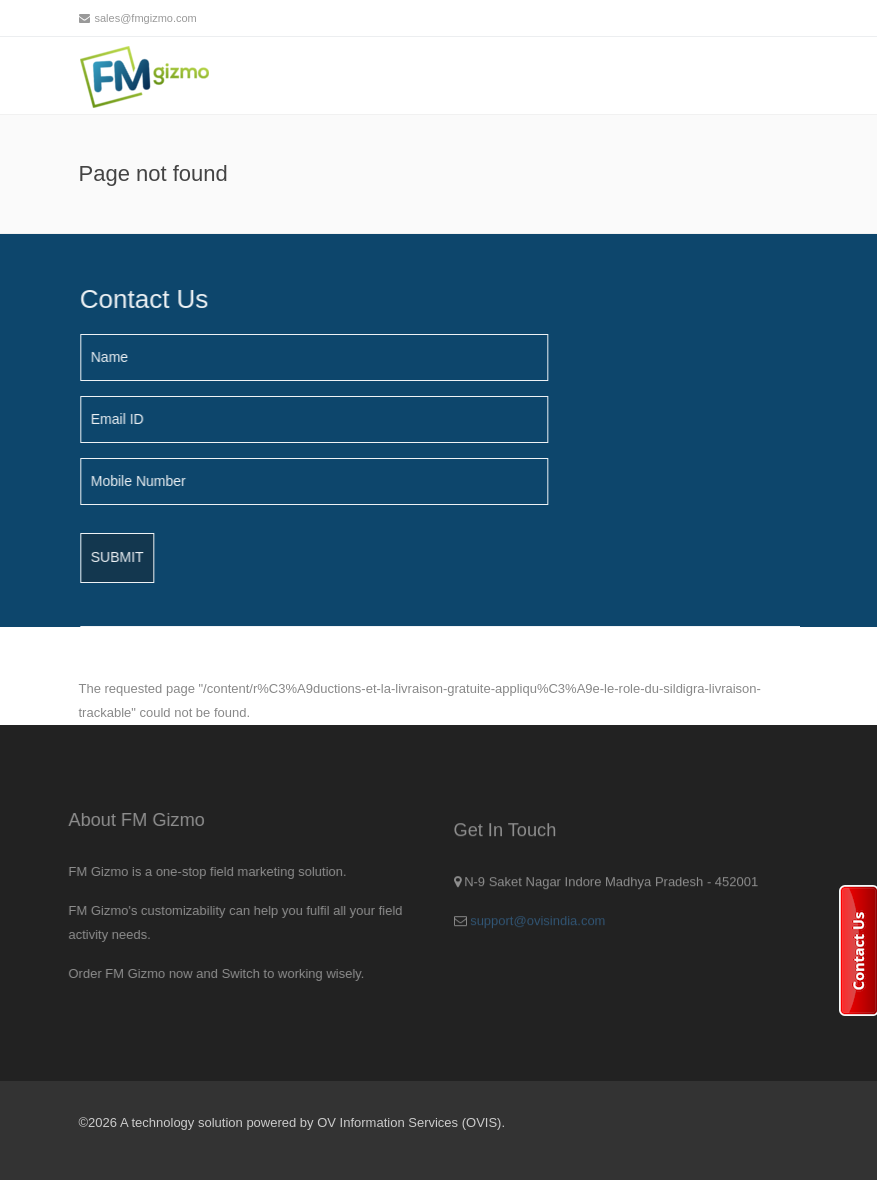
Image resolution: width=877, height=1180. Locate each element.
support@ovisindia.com (537, 925)
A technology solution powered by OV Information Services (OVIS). (312, 1122)
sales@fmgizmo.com (146, 18)
